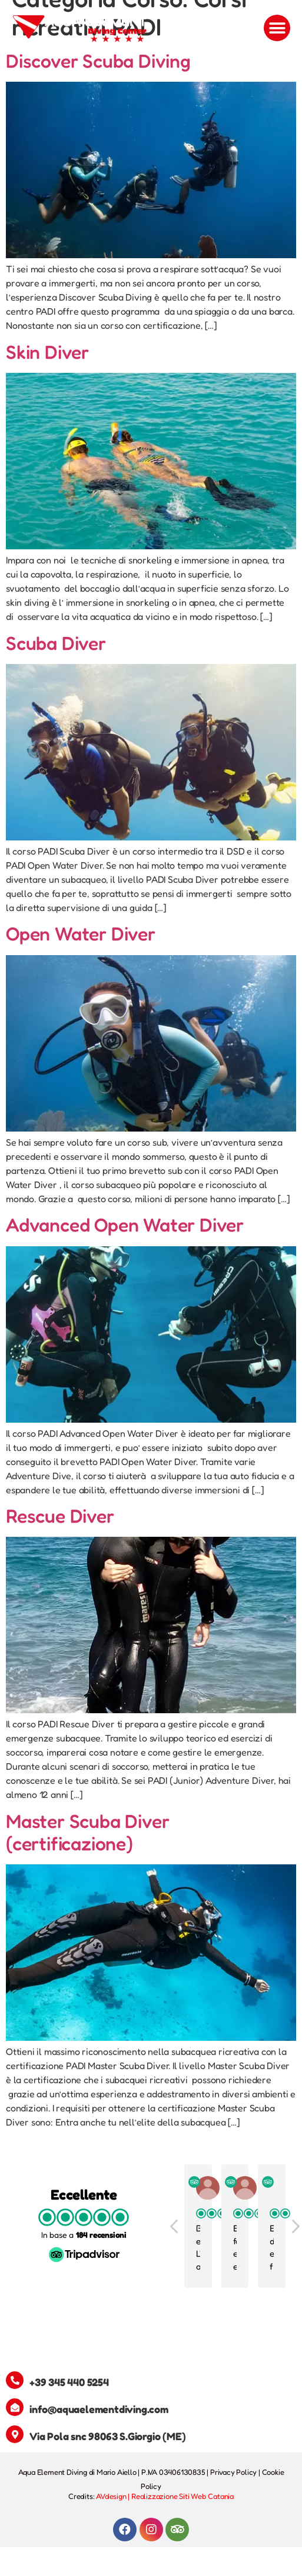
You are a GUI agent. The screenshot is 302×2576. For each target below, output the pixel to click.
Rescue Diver (60, 1515)
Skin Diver (47, 352)
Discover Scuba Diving (98, 60)
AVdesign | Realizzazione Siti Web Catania (165, 2496)
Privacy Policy (233, 2472)
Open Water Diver (80, 933)
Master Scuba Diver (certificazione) (87, 1832)
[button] (277, 28)
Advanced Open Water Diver (125, 1224)
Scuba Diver (56, 643)
